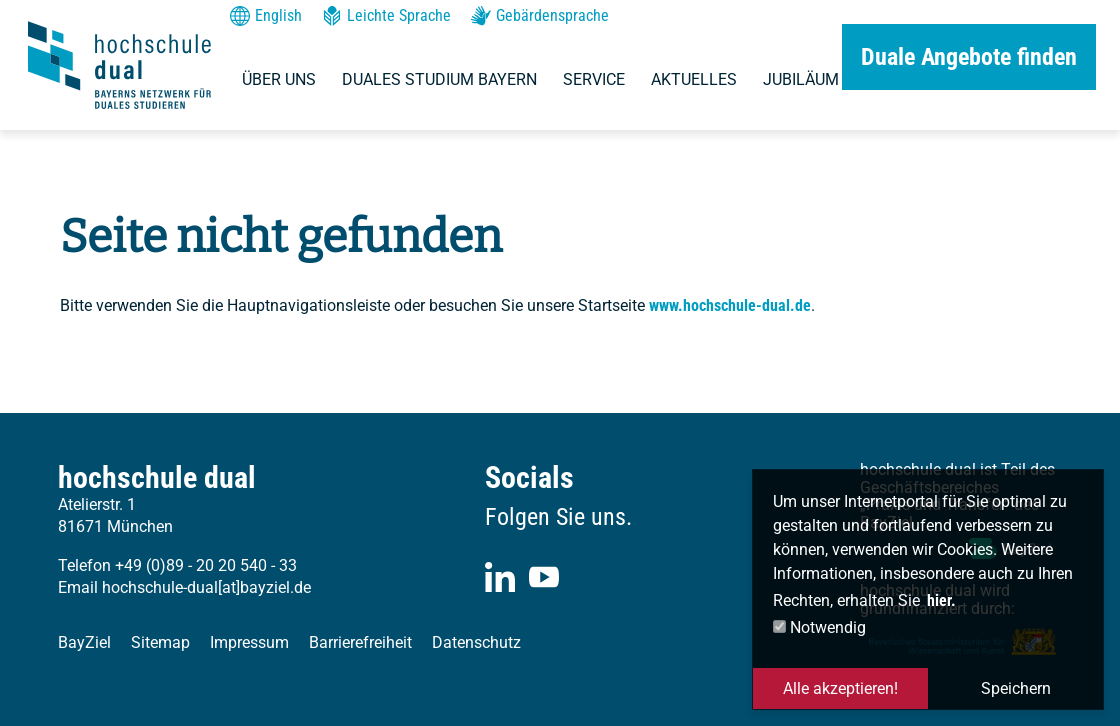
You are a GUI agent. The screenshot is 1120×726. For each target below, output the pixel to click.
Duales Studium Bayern (439, 79)
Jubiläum (801, 79)
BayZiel (84, 642)
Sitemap (160, 642)
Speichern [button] (1016, 688)
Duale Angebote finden (969, 57)
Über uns (279, 79)
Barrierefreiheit (360, 642)
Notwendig (819, 627)
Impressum (249, 642)
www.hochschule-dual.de (730, 305)
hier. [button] (941, 600)
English (266, 16)
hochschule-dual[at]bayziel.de (206, 587)
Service (594, 79)
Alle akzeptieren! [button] (840, 688)
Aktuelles (694, 79)
